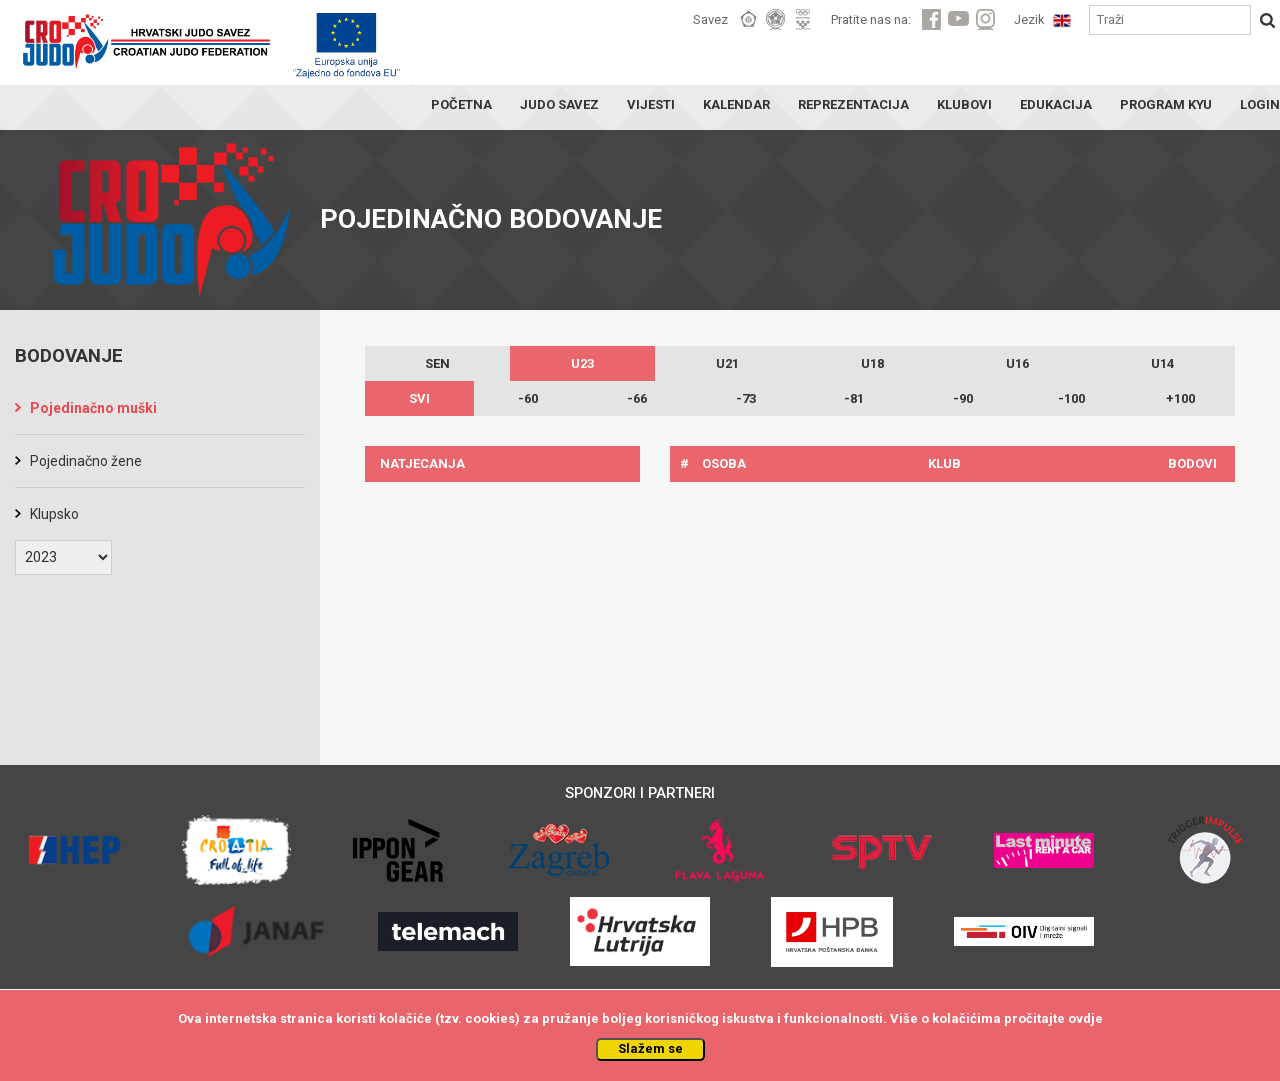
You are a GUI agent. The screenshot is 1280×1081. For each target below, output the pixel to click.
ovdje (1085, 1018)
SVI (419, 398)
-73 (746, 398)
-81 (854, 398)
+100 (1180, 398)
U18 (872, 363)
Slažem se (650, 1048)
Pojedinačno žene (86, 461)
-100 (1071, 398)
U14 (1162, 363)
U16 (1017, 363)
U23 (582, 363)
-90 (963, 398)
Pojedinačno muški (93, 408)
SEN (437, 363)
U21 (727, 363)
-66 (637, 398)
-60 (528, 398)
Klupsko (54, 514)
